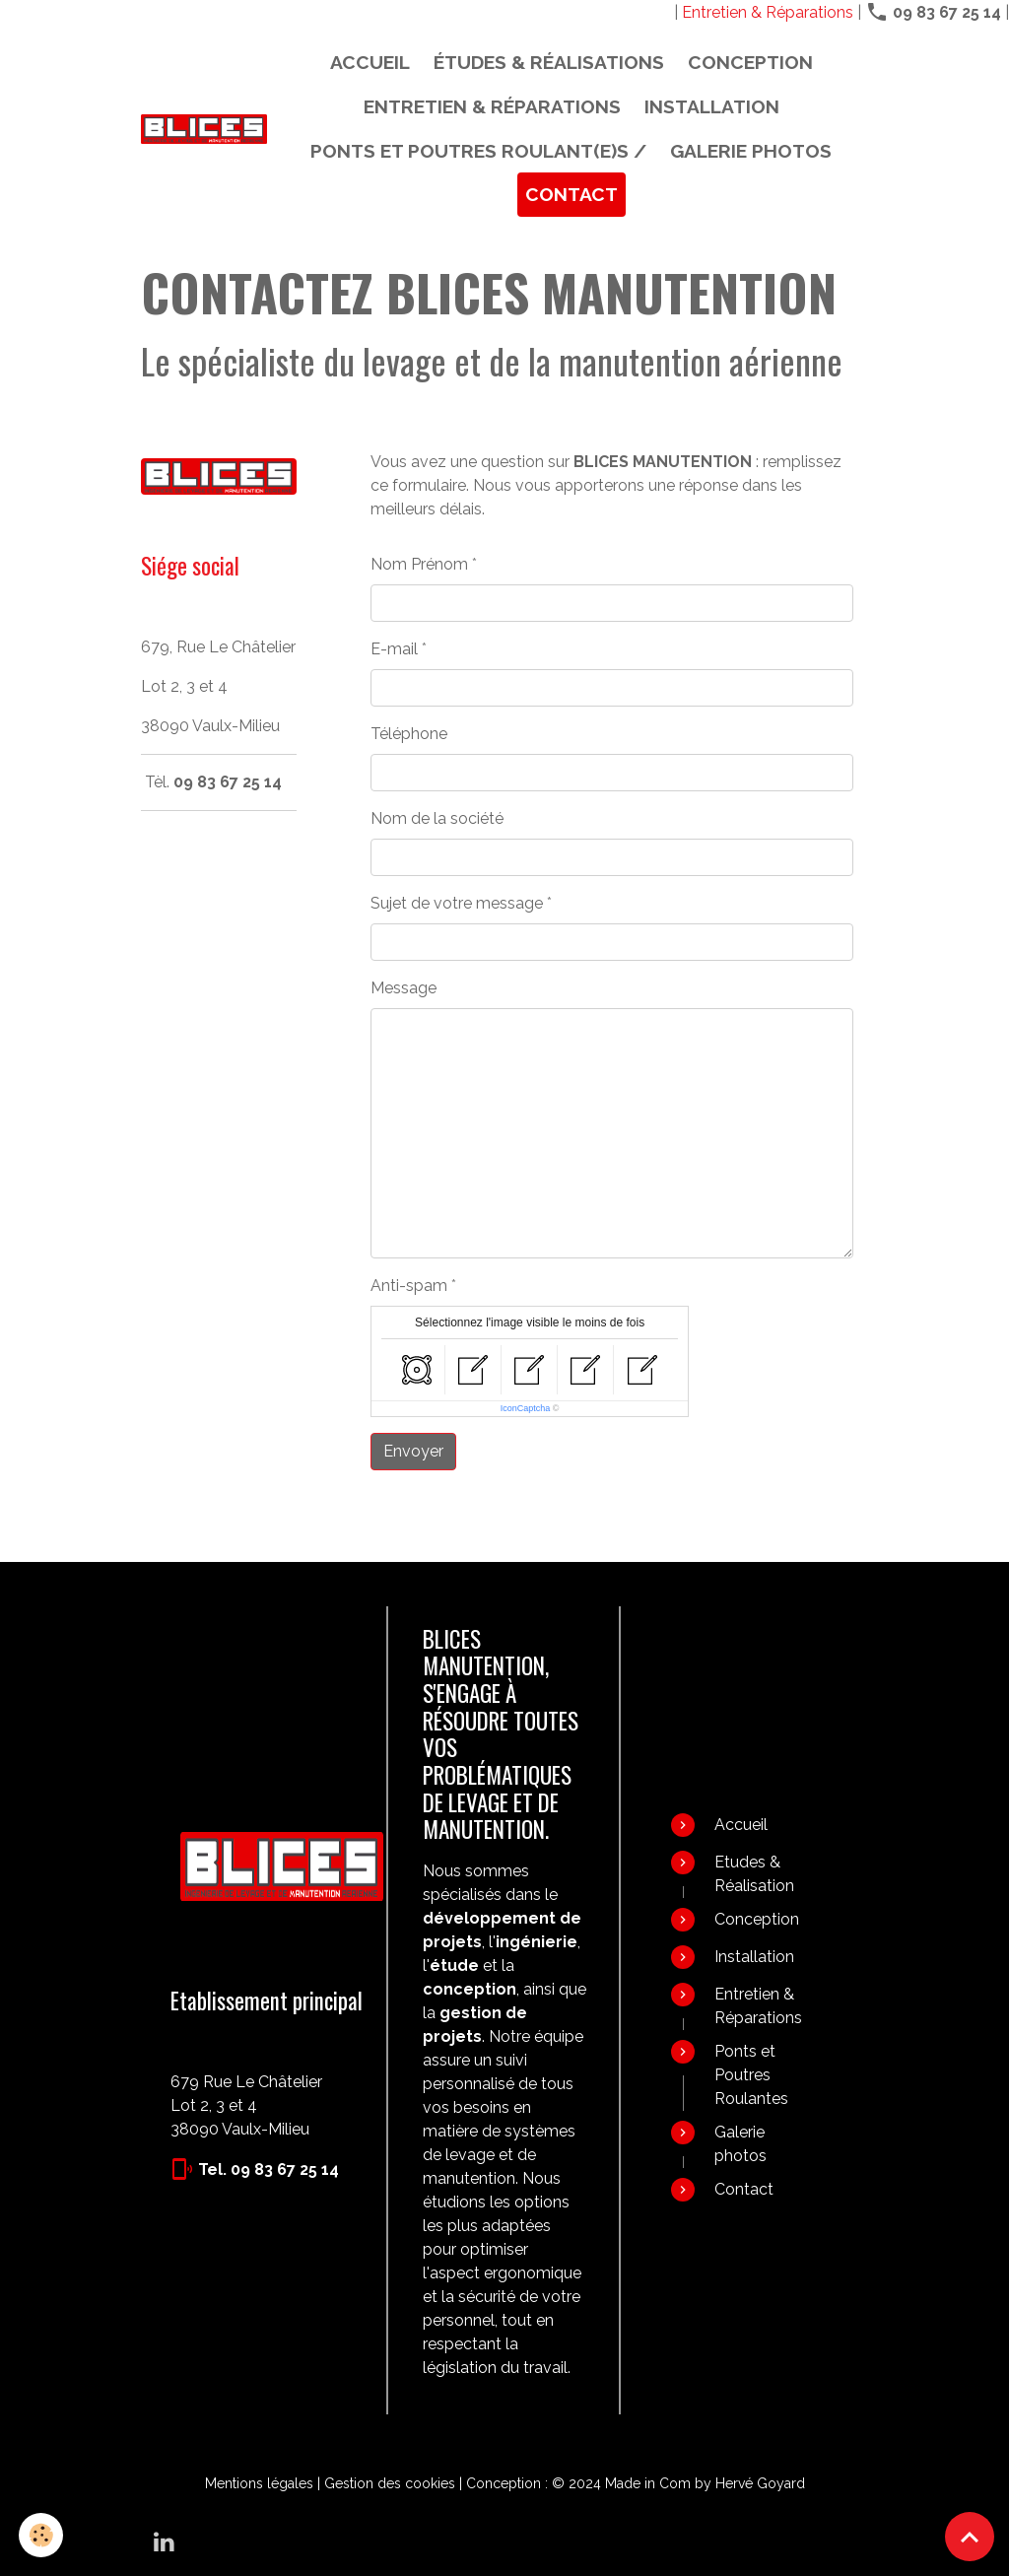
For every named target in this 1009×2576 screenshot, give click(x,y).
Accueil (370, 62)
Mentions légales (259, 2483)
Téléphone (408, 733)
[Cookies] (42, 2535)
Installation (711, 106)
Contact (571, 194)
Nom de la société (437, 818)
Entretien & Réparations (767, 12)
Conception (750, 62)
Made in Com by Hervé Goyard (705, 2483)
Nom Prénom (419, 564)
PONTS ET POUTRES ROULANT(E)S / (478, 151)
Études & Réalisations (549, 62)
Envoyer (413, 1451)
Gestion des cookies (389, 2483)
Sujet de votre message (456, 903)
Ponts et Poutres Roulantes (751, 2075)
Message (403, 988)
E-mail (394, 649)
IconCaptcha (526, 1408)
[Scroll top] (969, 2536)
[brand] (204, 129)
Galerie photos (751, 151)
